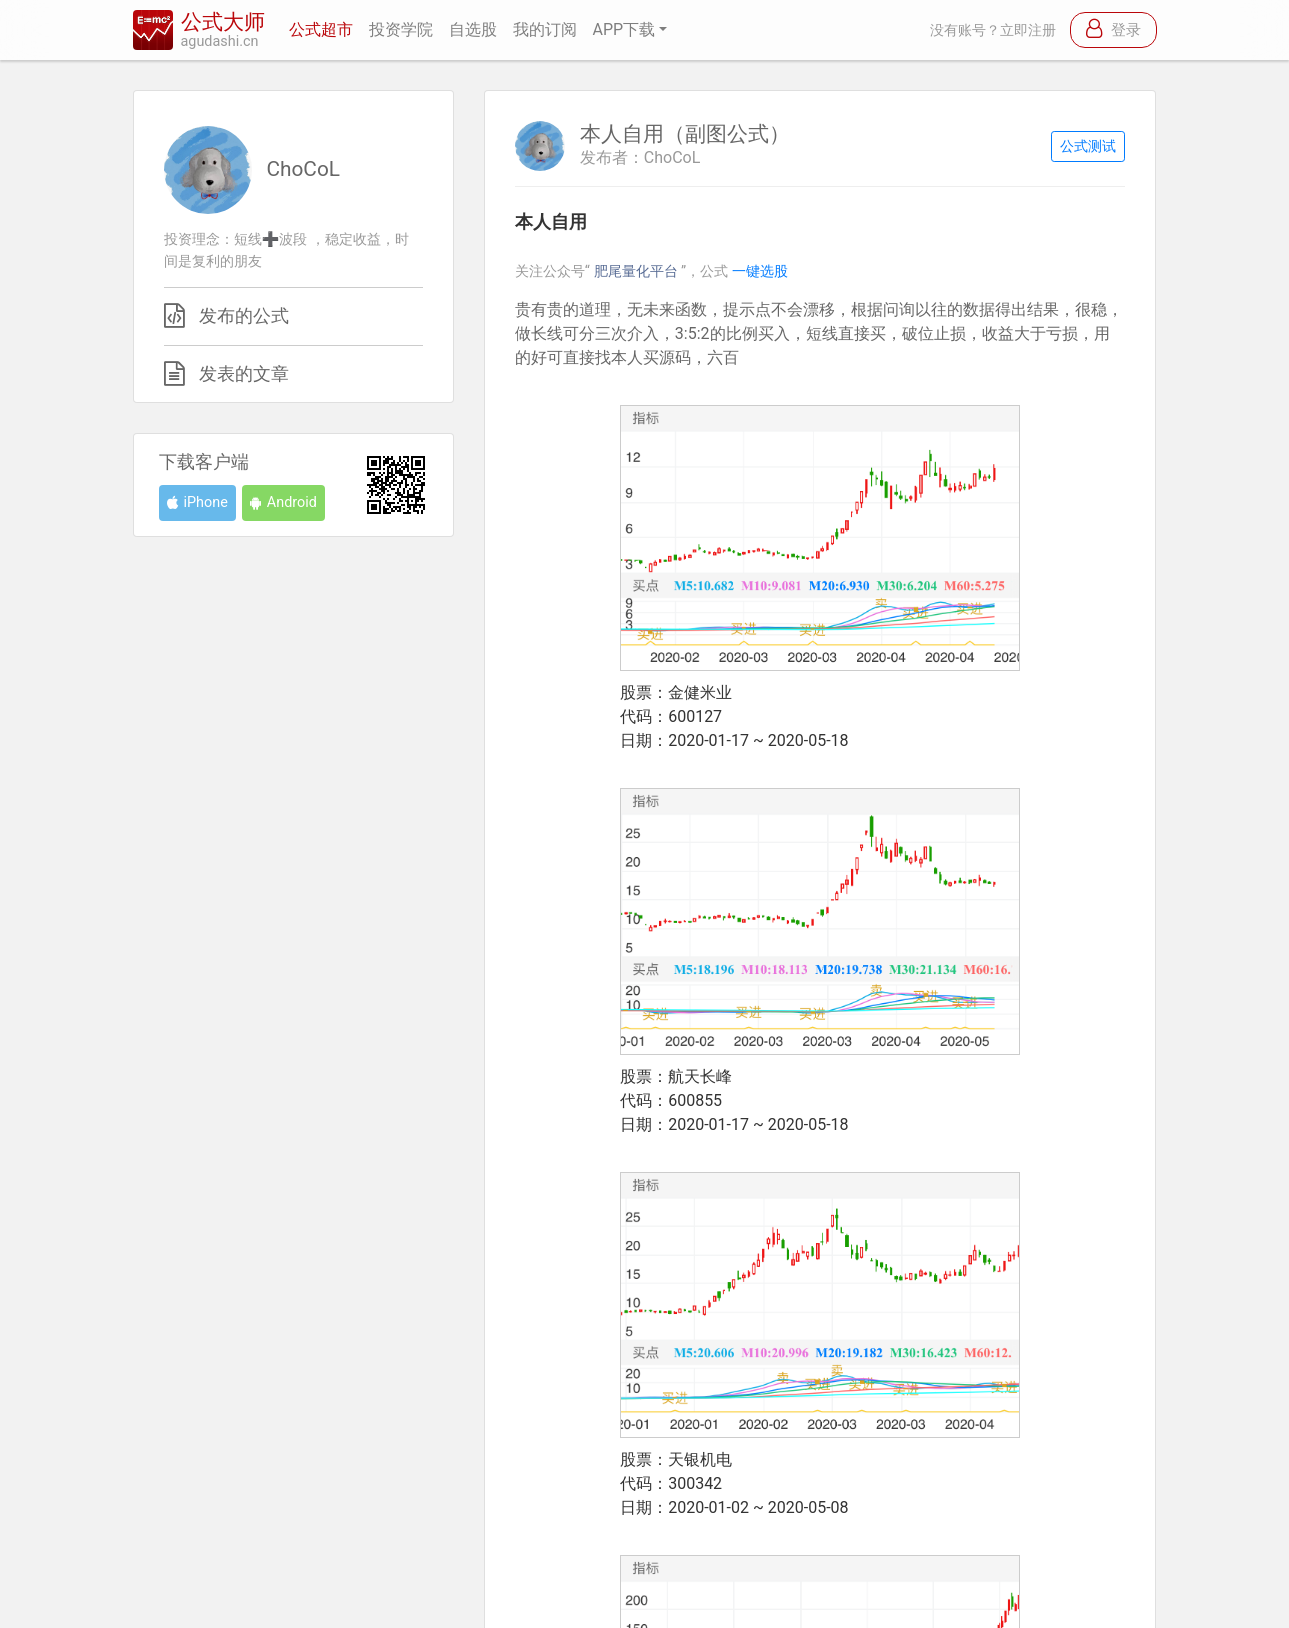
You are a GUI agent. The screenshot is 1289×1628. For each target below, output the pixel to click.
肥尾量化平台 (638, 271)
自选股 (473, 29)
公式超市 (321, 29)
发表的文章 (244, 374)
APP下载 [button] (624, 29)
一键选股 (760, 271)
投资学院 (401, 29)
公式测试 (1088, 146)
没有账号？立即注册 (993, 30)
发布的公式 (244, 316)
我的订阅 (545, 29)
